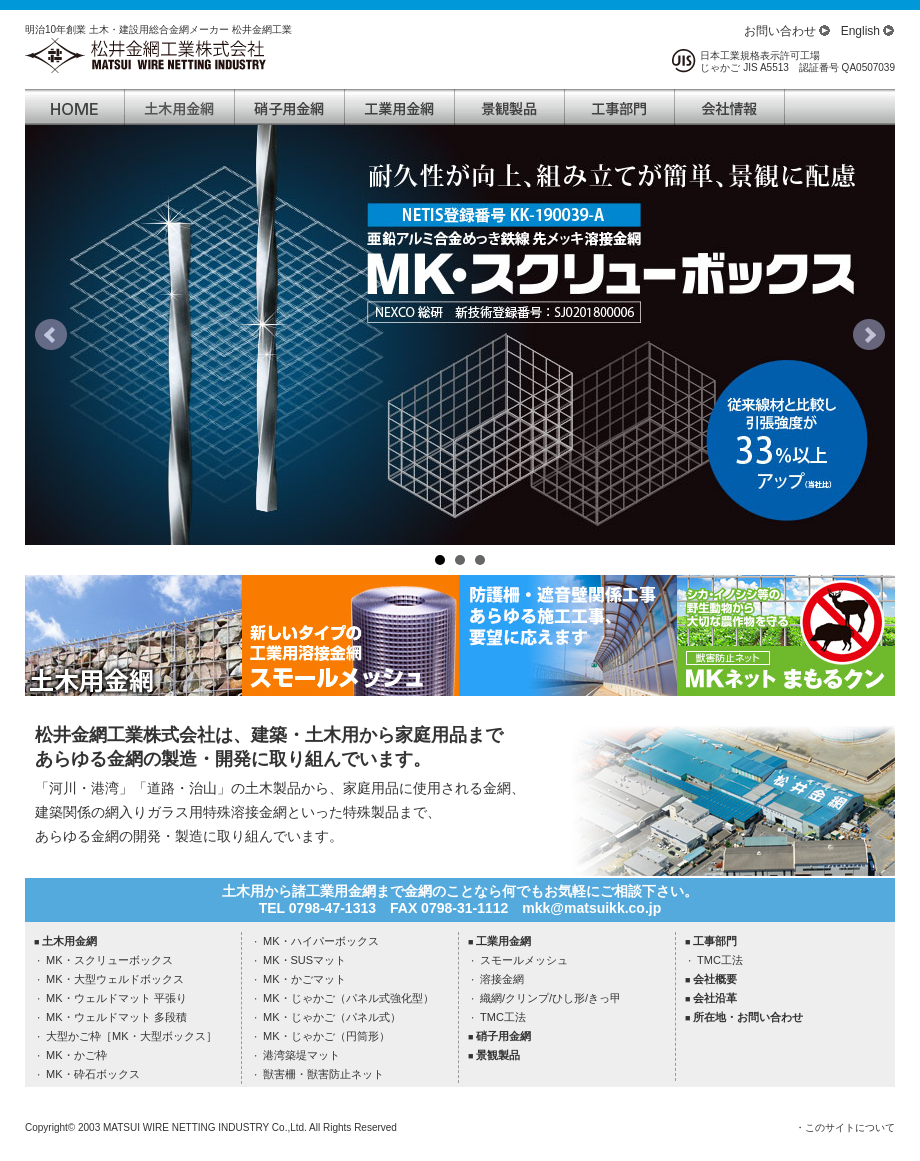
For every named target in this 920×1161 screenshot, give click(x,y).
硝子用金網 (503, 1036)
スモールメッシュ (524, 960)
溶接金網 (502, 979)
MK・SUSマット (304, 960)
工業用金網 (503, 941)
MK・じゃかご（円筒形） (326, 1036)
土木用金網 (69, 941)
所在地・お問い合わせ (748, 1017)
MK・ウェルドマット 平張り (116, 998)
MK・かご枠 (76, 1055)
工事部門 (715, 941)
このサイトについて (850, 1127)
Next (869, 335)
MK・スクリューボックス (109, 960)
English (860, 31)
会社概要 (715, 979)
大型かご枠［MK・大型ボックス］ (131, 1036)
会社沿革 (715, 998)
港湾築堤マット (301, 1055)
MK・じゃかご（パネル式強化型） (348, 998)
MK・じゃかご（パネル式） (332, 1017)
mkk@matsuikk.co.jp (591, 908)
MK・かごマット (304, 979)
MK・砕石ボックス (93, 1074)
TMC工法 (503, 1017)
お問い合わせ (780, 31)
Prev (51, 335)
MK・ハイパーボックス (321, 941)
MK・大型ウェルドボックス (115, 979)
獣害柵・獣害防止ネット (323, 1074)
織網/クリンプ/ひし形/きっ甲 (550, 998)
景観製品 (498, 1055)
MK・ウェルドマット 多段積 (116, 1017)
